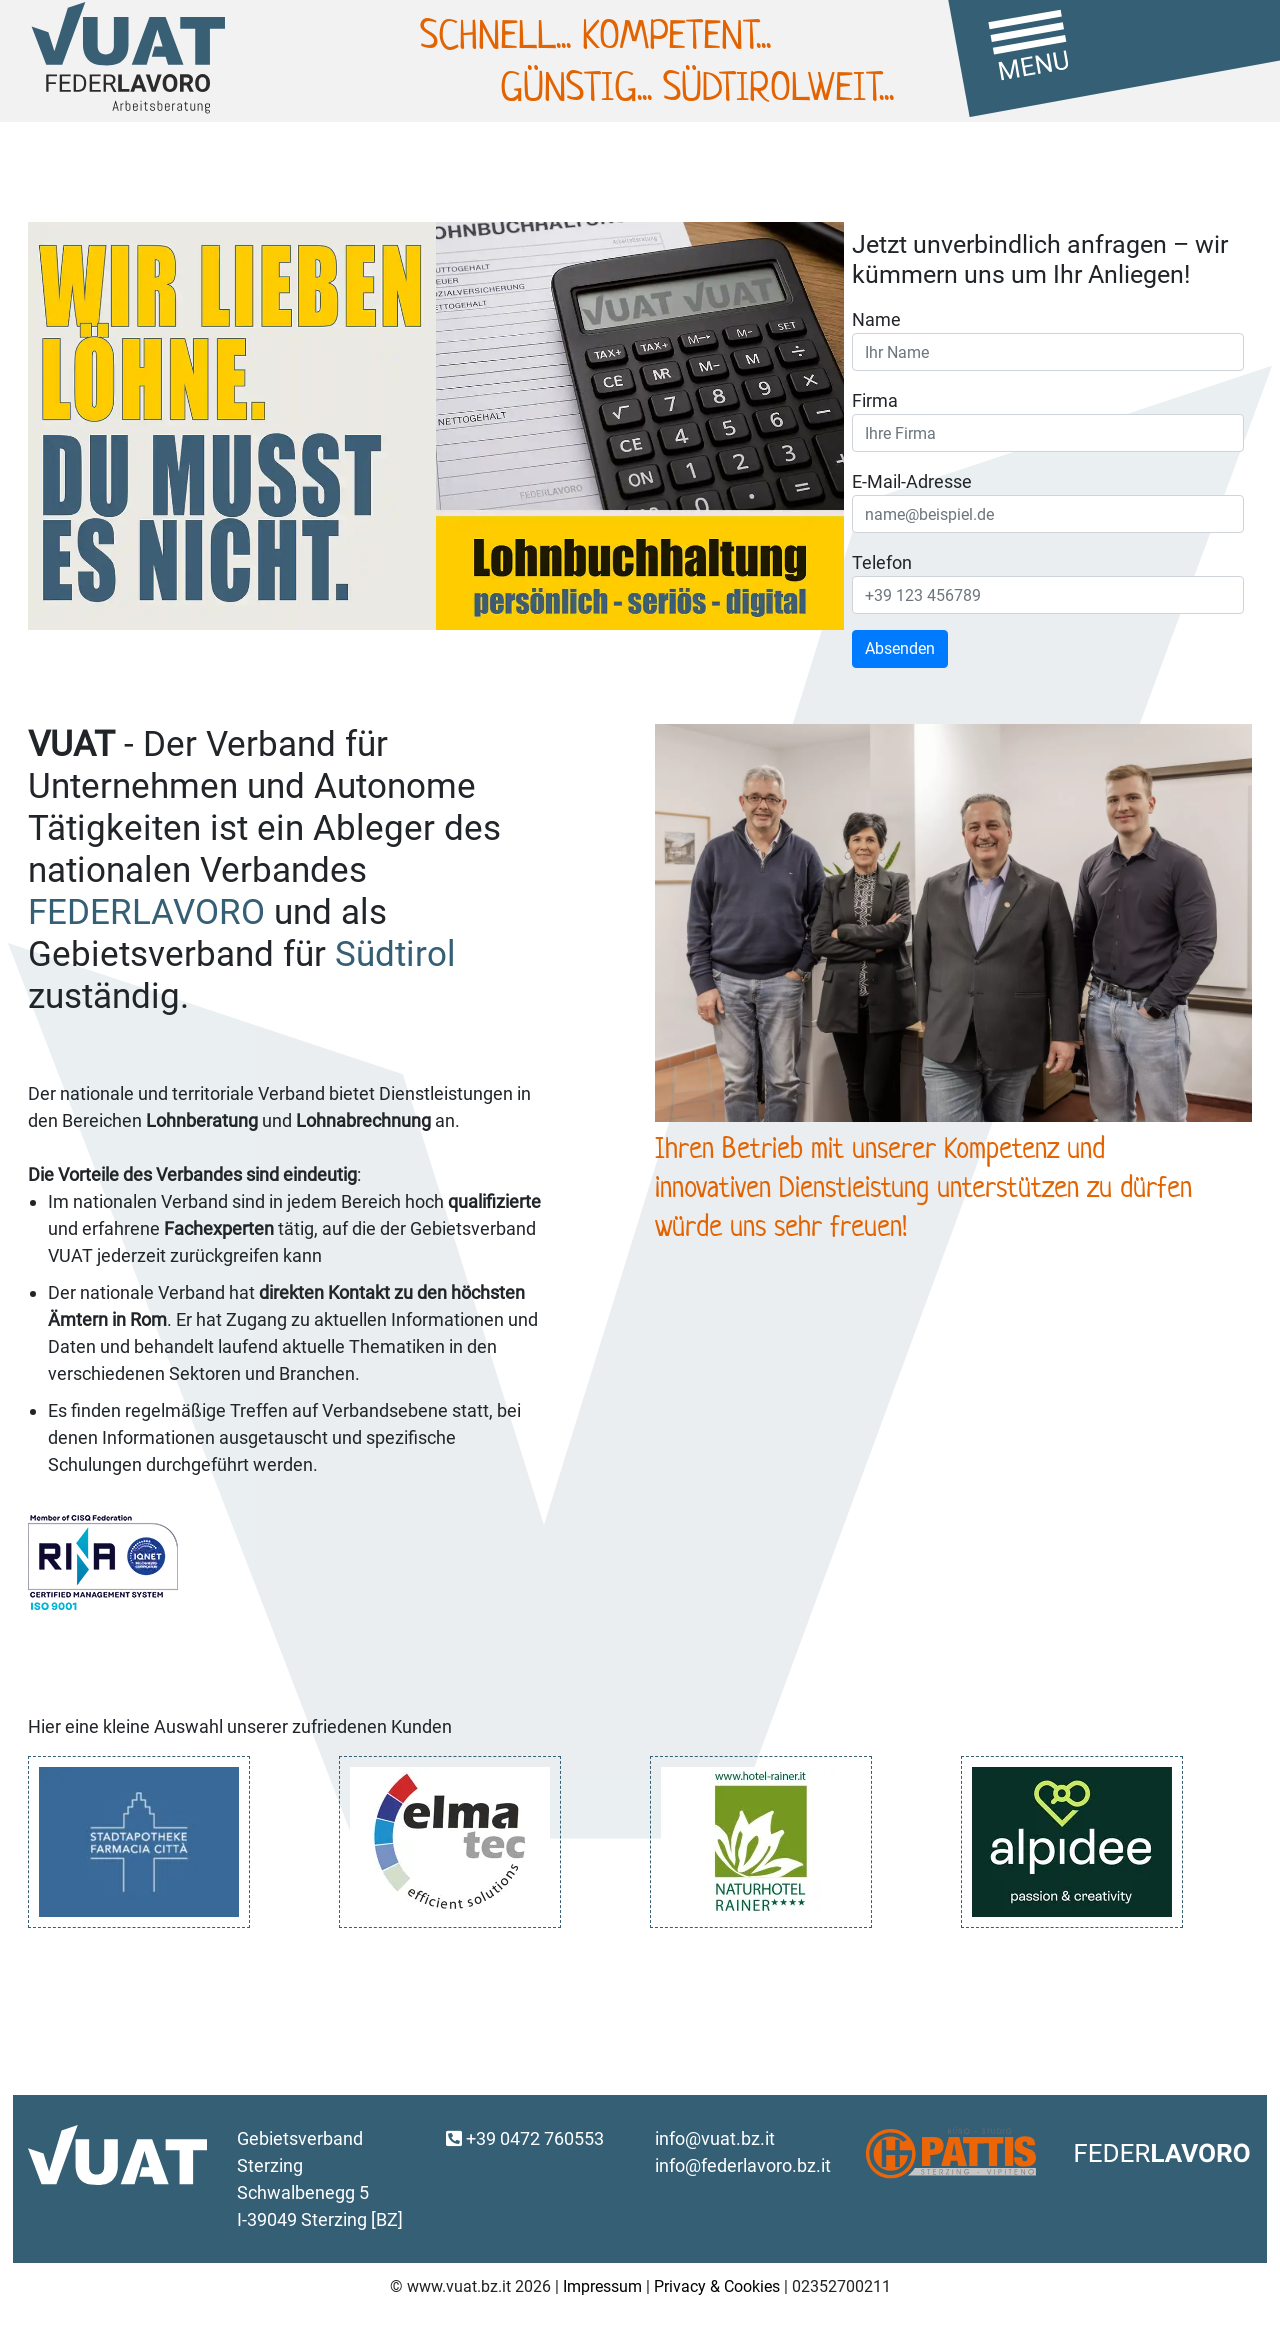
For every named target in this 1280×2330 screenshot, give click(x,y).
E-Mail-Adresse (912, 481)
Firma (875, 400)
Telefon (882, 562)
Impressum (602, 2286)
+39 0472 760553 (525, 2138)
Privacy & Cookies (717, 2286)
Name (876, 319)
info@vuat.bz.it (715, 2138)
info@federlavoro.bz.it (743, 2165)
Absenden (900, 648)
